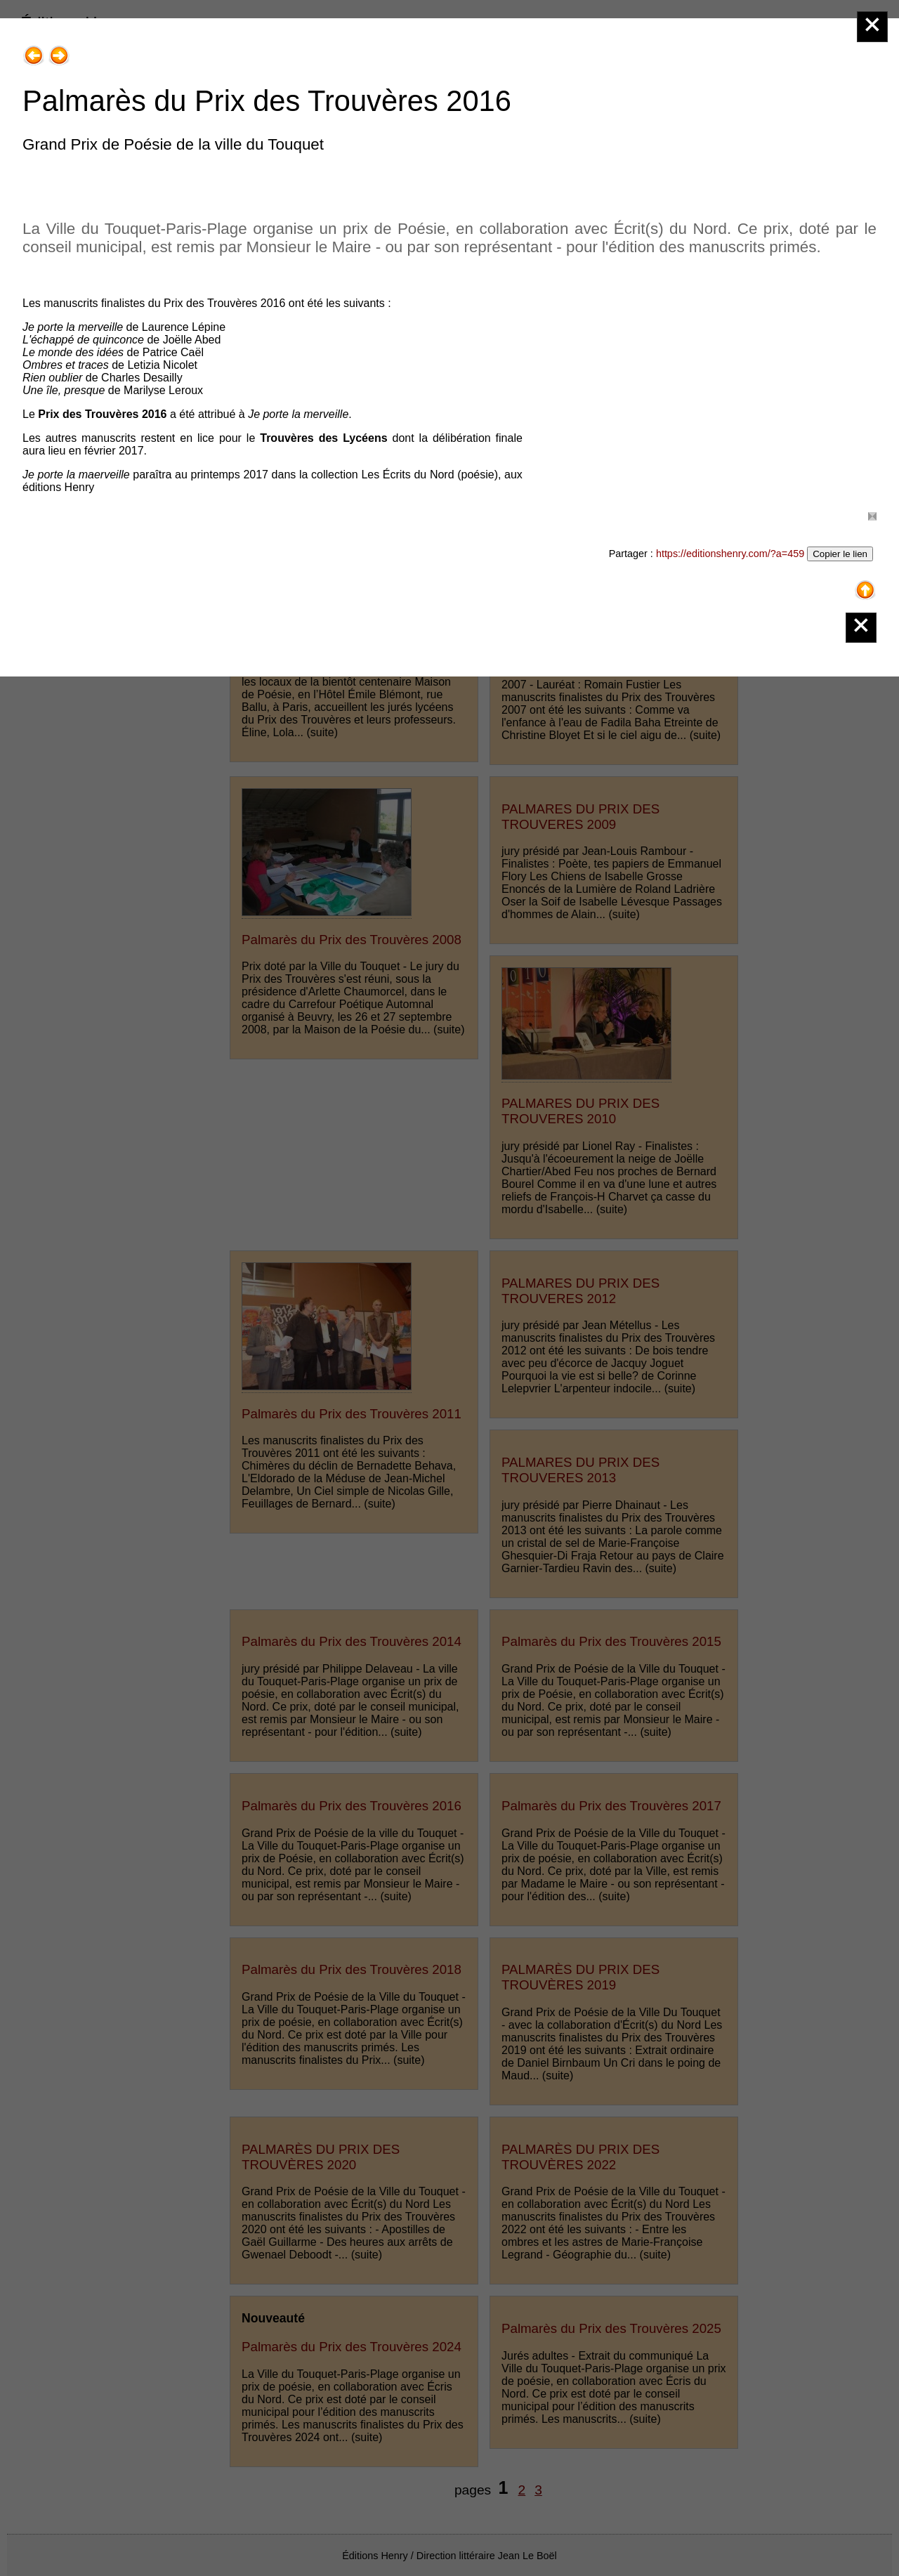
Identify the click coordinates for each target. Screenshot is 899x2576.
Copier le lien (840, 554)
